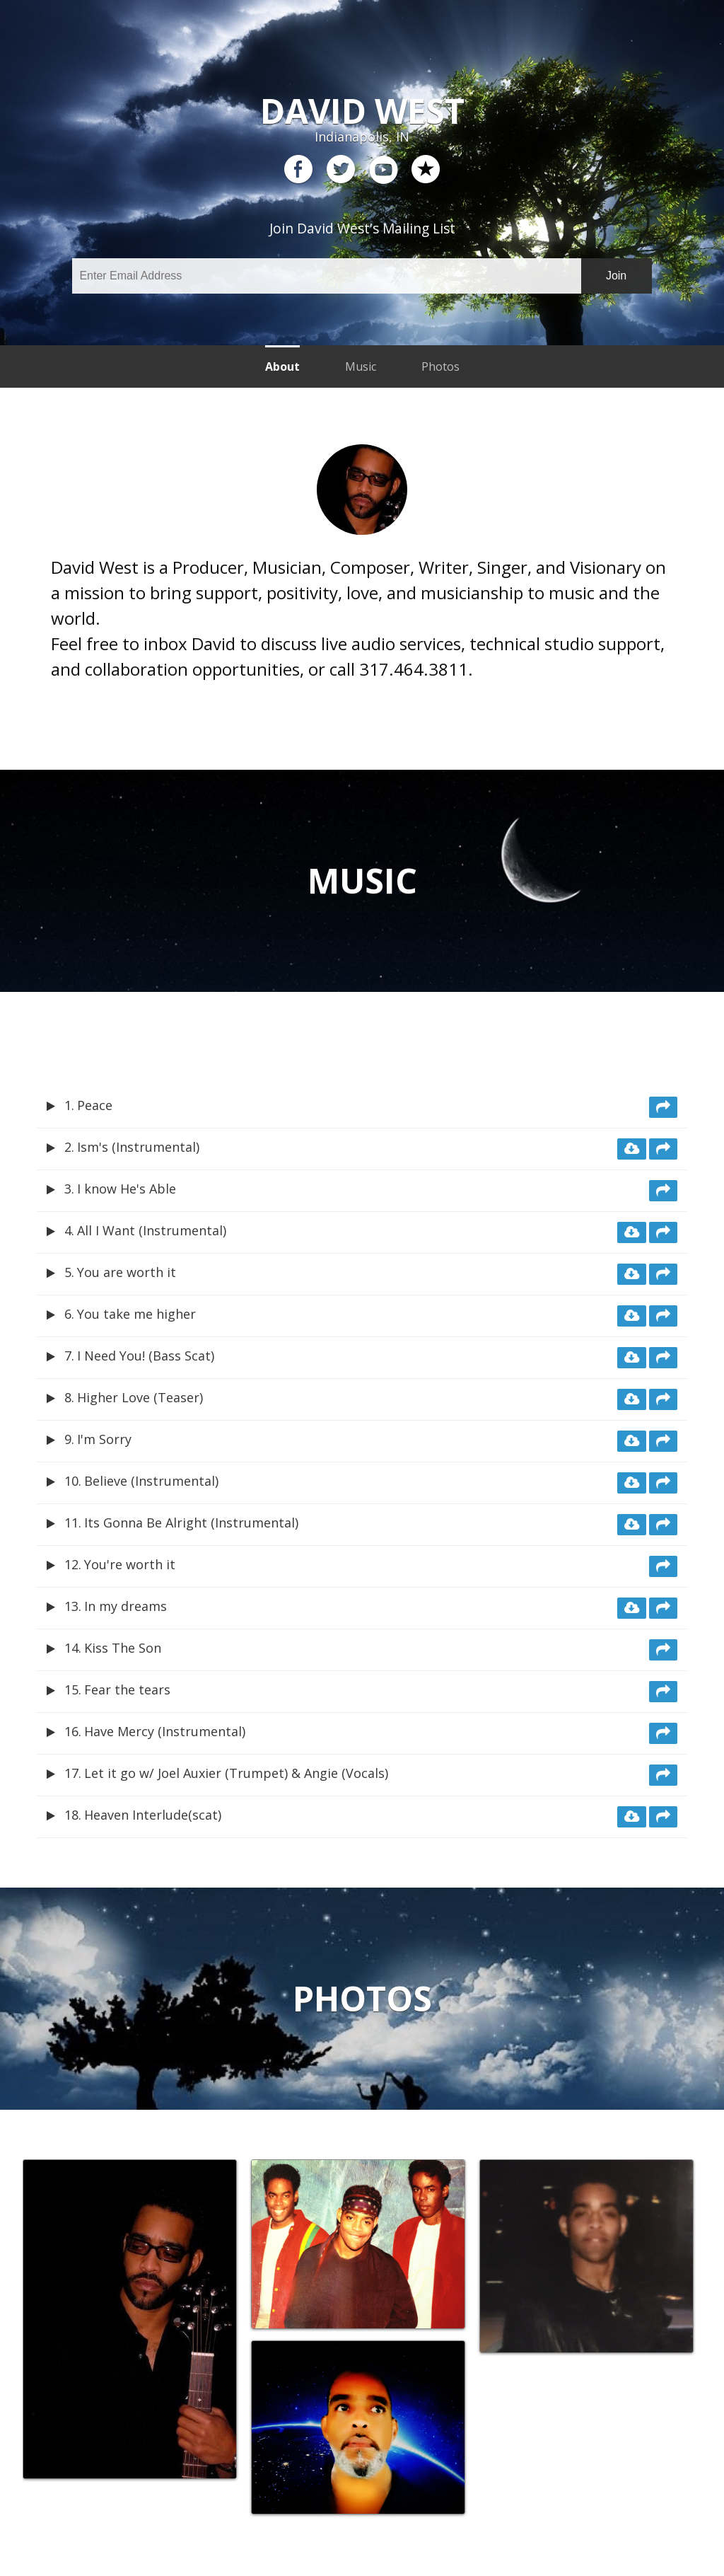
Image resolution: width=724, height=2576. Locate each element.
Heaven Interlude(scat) (152, 1814)
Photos (440, 366)
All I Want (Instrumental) (151, 1230)
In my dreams (125, 1606)
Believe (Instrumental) (151, 1480)
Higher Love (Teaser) (140, 1397)
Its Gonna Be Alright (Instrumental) (191, 1522)
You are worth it (126, 1272)
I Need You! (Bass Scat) (145, 1355)
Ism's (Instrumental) (138, 1146)
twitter (341, 170)
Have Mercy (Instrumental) (164, 1731)
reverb (425, 170)
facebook (298, 170)
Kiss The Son (122, 1647)
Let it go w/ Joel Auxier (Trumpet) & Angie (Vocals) (236, 1772)
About (282, 366)
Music (360, 366)
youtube (383, 170)
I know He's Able (126, 1188)
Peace (94, 1105)
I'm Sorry (104, 1439)
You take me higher (136, 1313)
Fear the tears (127, 1689)
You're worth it (129, 1564)
